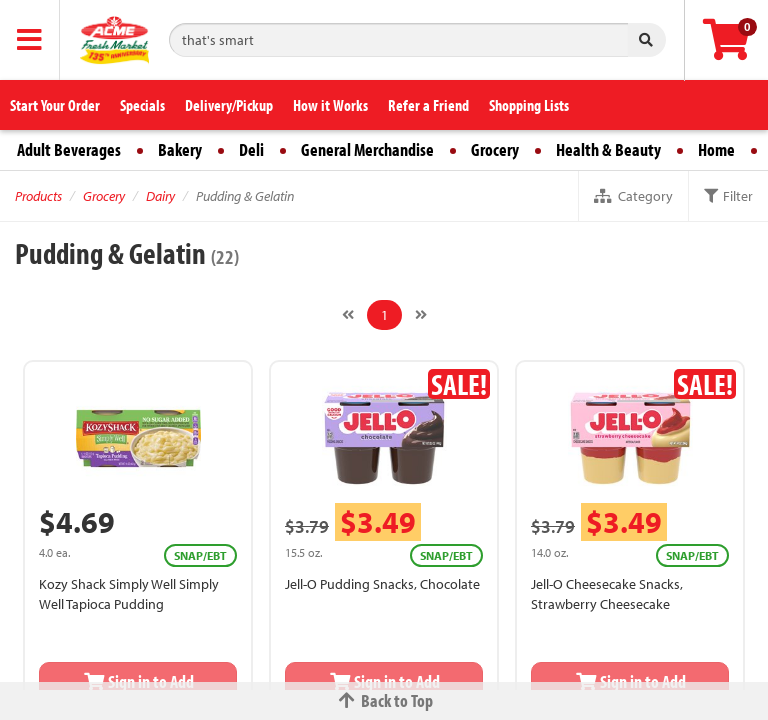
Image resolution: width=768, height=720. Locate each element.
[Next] (421, 315)
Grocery (495, 149)
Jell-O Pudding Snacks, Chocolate (382, 584)
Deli (251, 149)
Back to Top (384, 700)
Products (38, 196)
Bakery (180, 149)
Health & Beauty (608, 149)
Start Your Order (55, 105)
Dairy (160, 196)
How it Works (330, 105)
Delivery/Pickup (229, 105)
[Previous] (348, 315)
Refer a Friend (428, 105)
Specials (142, 105)
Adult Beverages (69, 149)
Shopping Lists (529, 105)
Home (716, 149)
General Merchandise (367, 149)
